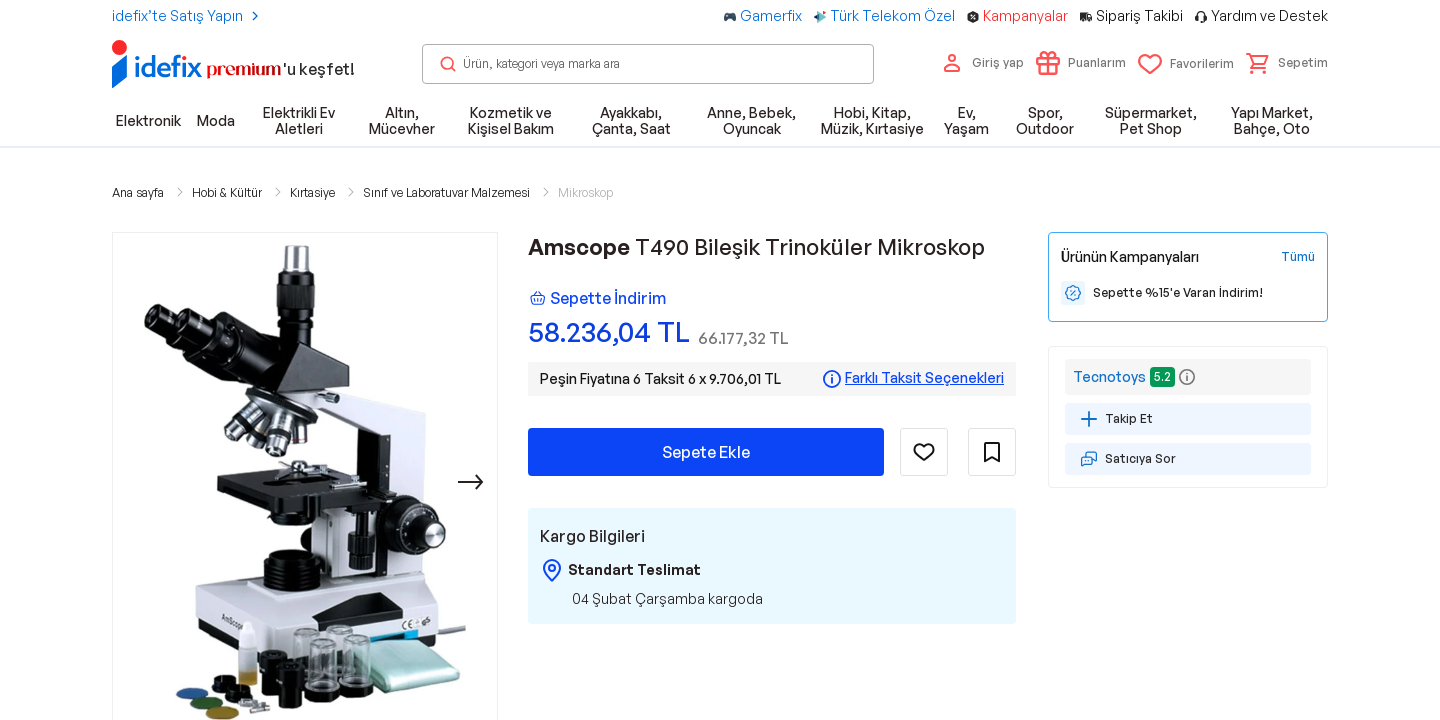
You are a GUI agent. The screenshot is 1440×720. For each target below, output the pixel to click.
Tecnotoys (1109, 376)
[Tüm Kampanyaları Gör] (1298, 257)
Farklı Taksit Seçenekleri (924, 378)
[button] (1287, 63)
